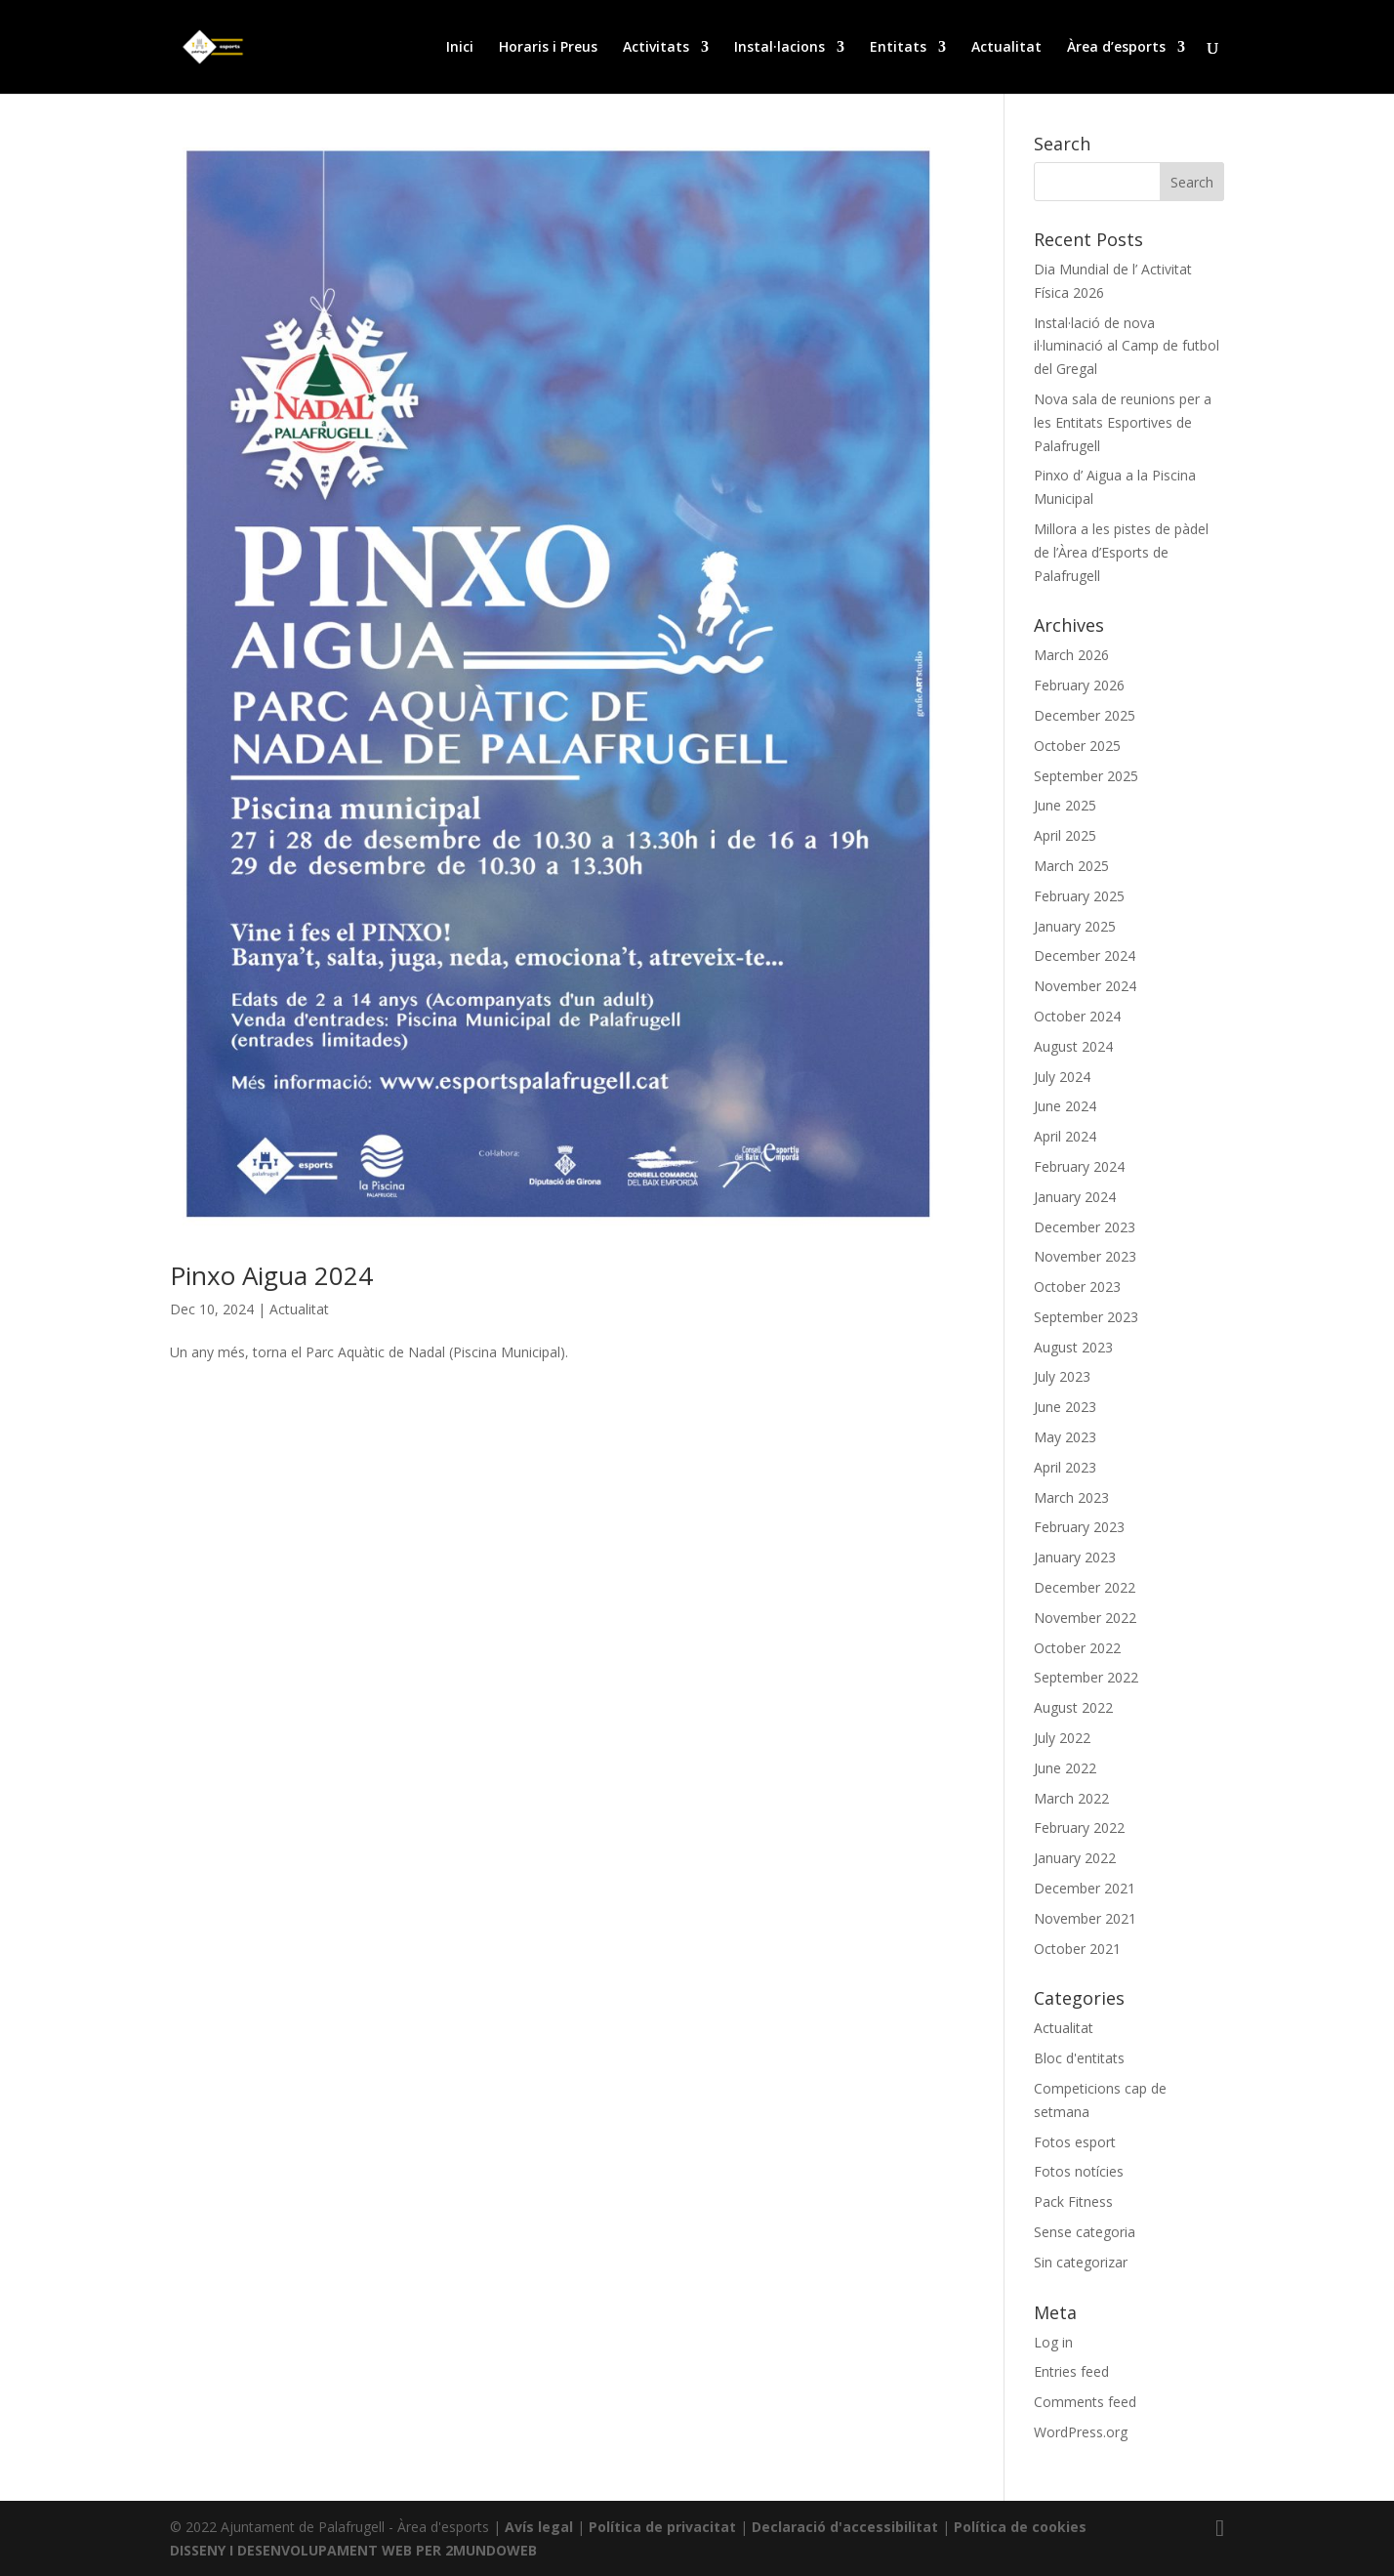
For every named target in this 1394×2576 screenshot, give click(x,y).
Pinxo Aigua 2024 (271, 1275)
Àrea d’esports (1116, 48)
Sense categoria (1084, 2232)
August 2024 (1073, 1046)
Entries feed (1071, 2371)
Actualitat (1006, 48)
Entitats (898, 48)
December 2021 (1084, 1888)
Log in (1053, 2342)
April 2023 (1065, 1467)
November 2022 (1085, 1617)
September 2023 (1086, 1317)
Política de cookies (1020, 2526)
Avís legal (539, 2526)
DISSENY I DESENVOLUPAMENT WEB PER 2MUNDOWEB (353, 2550)
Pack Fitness (1073, 2201)
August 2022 (1073, 1707)
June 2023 (1065, 1406)
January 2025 (1075, 926)
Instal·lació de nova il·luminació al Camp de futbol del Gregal (1126, 346)
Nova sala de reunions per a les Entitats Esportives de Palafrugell (1122, 422)
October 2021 (1077, 1948)
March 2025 (1071, 865)
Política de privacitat (662, 2526)
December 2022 (1084, 1587)
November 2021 (1085, 1918)
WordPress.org (1081, 2432)
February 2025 (1079, 896)
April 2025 (1065, 835)
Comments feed (1085, 2401)
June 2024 (1065, 1106)
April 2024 (1065, 1136)
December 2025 (1084, 715)
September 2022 (1086, 1677)
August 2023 (1073, 1347)
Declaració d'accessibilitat (845, 2526)
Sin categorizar (1081, 2262)
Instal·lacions (779, 48)
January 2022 (1075, 1858)
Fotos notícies (1079, 2171)
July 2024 (1062, 1076)
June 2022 (1065, 1768)
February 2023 (1079, 1526)
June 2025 (1065, 805)
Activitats (656, 48)
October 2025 (1077, 745)
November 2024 (1085, 985)
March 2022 (1071, 1798)
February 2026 (1079, 685)
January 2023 (1075, 1557)
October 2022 (1077, 1648)
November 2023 (1085, 1256)
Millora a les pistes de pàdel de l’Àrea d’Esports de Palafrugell (1121, 552)
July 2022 (1062, 1737)
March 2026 (1071, 654)
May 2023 (1065, 1437)
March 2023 (1071, 1497)
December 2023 (1084, 1227)
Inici (459, 48)
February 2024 (1079, 1166)
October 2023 (1077, 1286)
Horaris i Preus (548, 48)
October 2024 (1077, 1016)
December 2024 (1084, 955)
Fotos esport (1075, 2142)
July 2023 (1062, 1376)
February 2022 (1079, 1827)
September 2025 (1086, 776)
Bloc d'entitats (1079, 2058)
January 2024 (1075, 1196)
